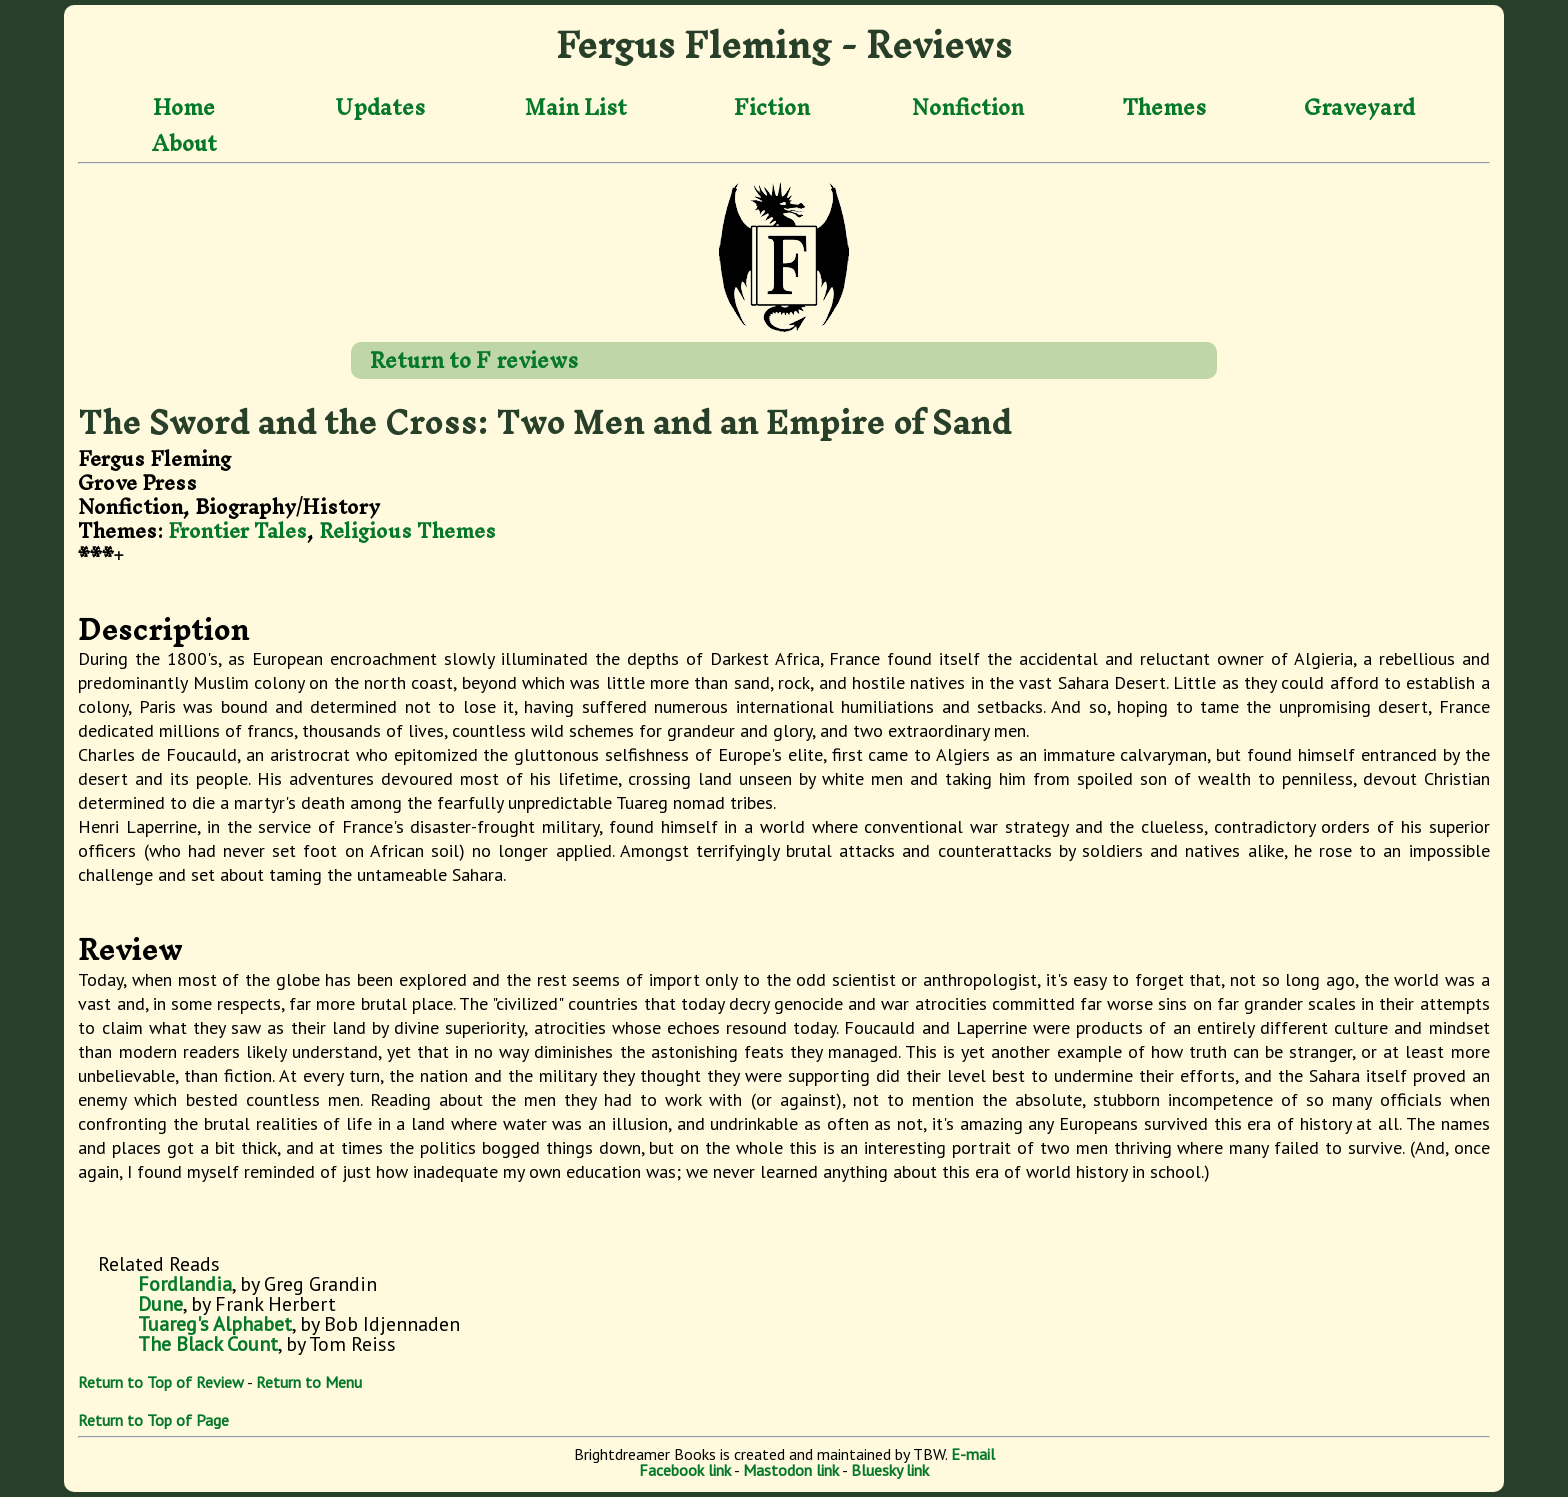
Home (184, 108)
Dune (160, 1304)
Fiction (772, 108)
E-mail (973, 1454)
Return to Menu (309, 1382)
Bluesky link (890, 1470)
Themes (1164, 108)
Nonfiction (968, 108)
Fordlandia (185, 1284)
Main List (576, 108)
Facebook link (685, 1470)
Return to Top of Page (153, 1420)
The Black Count (208, 1344)
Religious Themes (407, 530)
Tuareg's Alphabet (215, 1324)
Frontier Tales (237, 530)
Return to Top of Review (161, 1382)
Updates (380, 108)
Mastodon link (791, 1470)
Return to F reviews (474, 360)
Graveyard (1359, 108)
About (184, 143)
